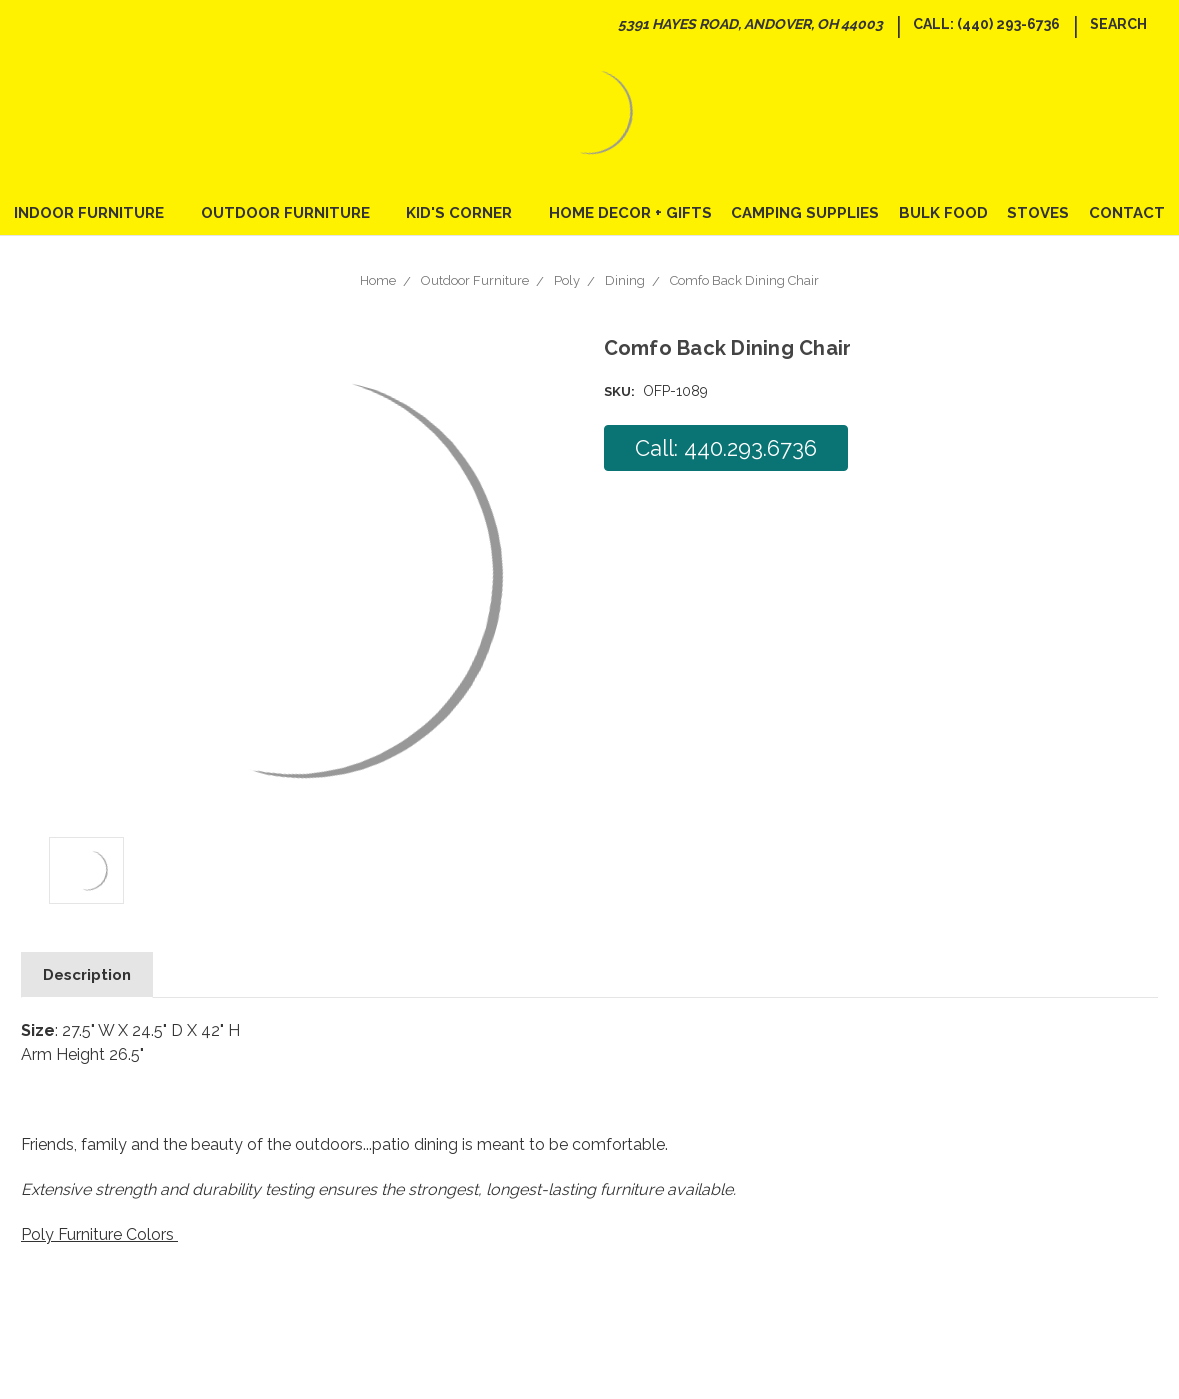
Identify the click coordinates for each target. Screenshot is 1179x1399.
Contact (1127, 213)
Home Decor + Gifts (630, 213)
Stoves (1038, 213)
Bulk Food (943, 213)
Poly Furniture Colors (99, 1234)
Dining (625, 280)
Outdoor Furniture (294, 213)
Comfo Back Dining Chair (744, 280)
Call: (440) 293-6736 (986, 24)
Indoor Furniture (97, 213)
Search (1118, 24)
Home (378, 280)
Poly (567, 280)
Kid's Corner (467, 213)
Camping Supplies (805, 213)
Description (87, 975)
